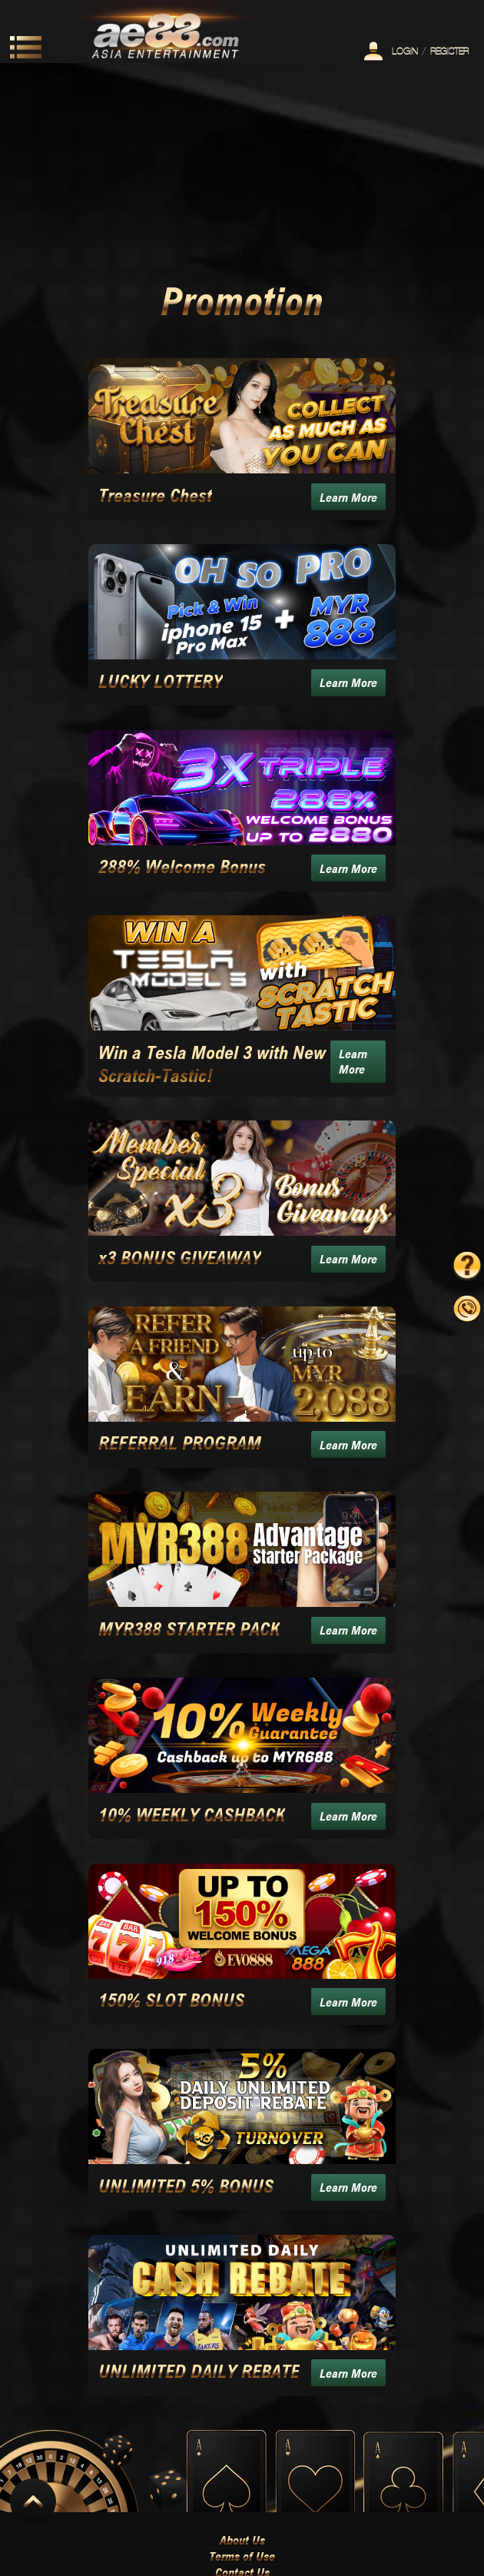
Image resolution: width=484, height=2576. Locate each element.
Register (449, 51)
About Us (242, 2540)
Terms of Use (242, 2556)
